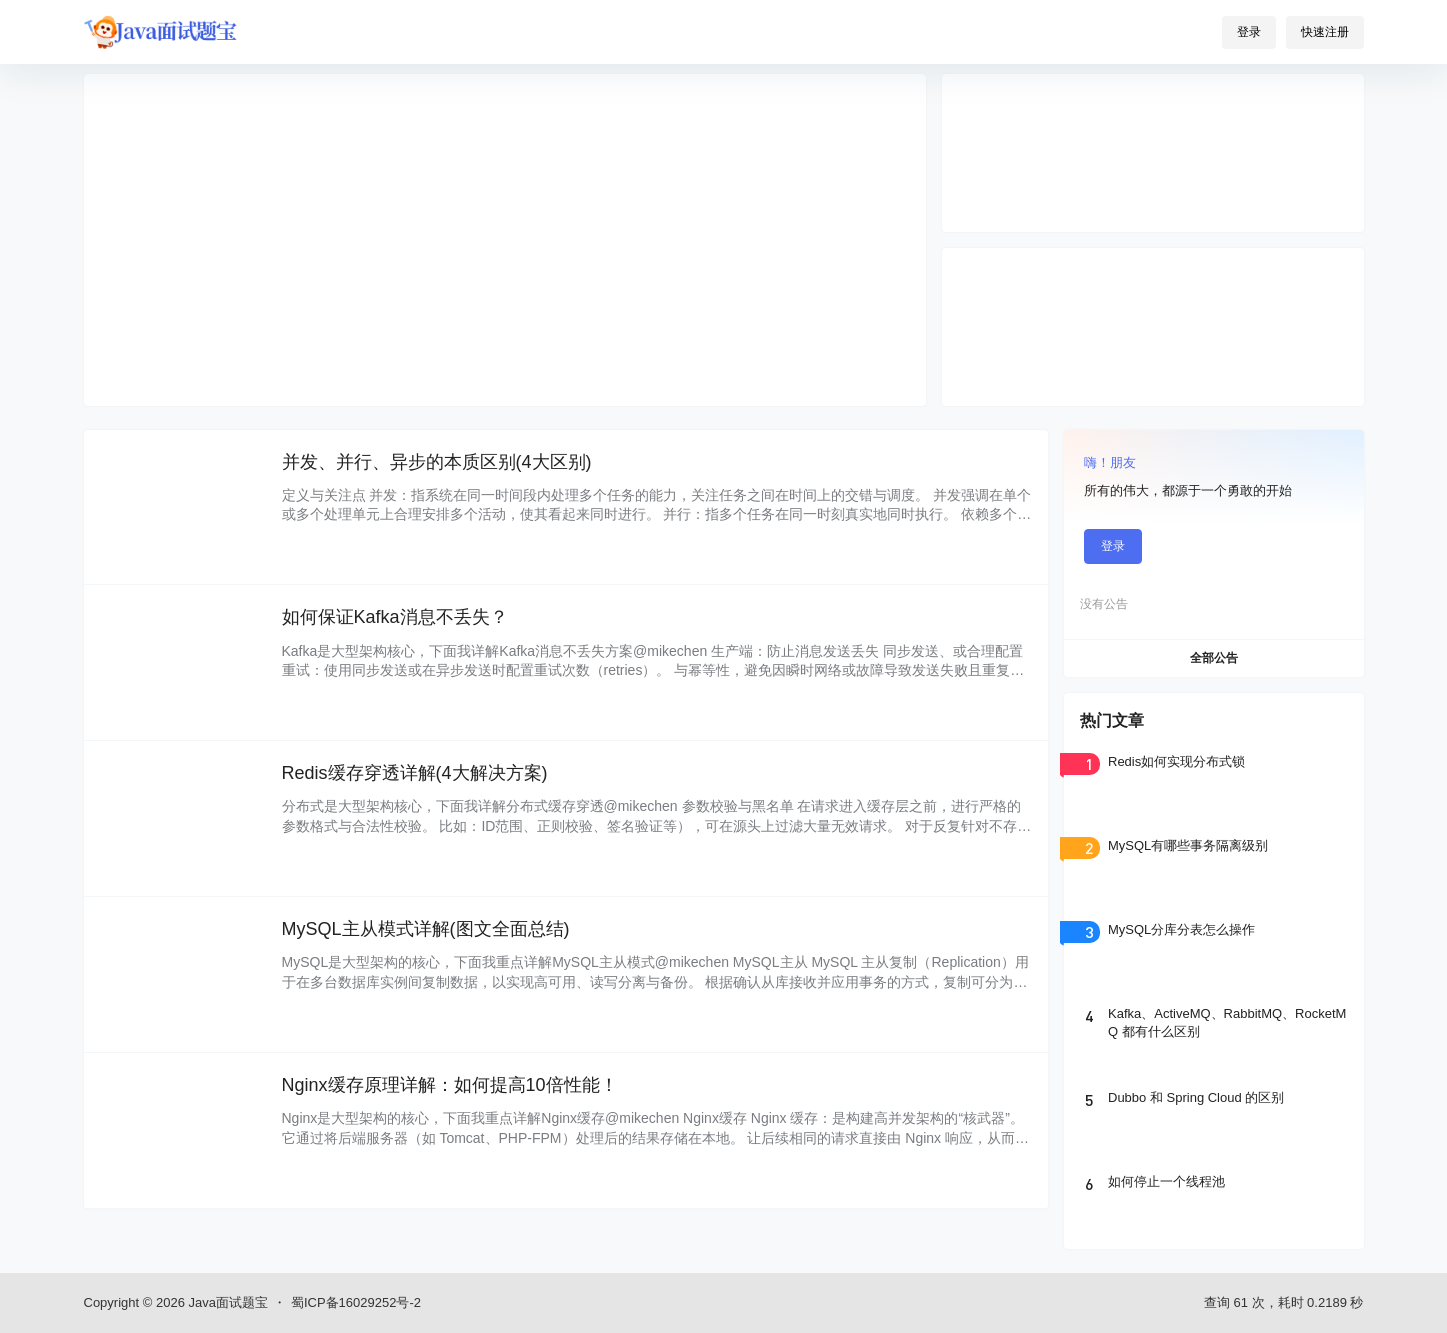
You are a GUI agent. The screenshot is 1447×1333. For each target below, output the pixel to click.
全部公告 (1214, 658)
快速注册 (1325, 32)
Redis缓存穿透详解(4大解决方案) (415, 773)
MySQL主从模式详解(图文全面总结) (426, 929)
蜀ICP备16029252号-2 (356, 1302)
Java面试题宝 (226, 1302)
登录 (1249, 32)
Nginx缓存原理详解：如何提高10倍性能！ (450, 1085)
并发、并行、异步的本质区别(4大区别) (437, 462)
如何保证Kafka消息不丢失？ (395, 617)
